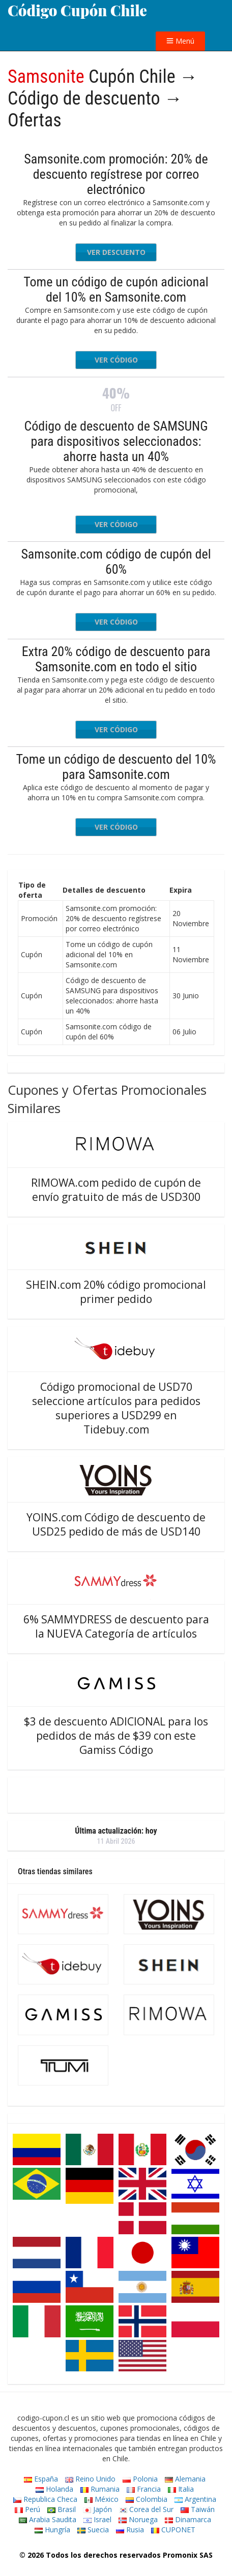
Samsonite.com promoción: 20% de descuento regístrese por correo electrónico (116, 174)
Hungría (52, 2529)
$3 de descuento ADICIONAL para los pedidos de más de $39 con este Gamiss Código (116, 1735)
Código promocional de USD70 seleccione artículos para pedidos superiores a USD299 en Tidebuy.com (116, 1408)
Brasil (61, 2509)
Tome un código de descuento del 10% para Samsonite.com (116, 767)
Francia (144, 2489)
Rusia (130, 2529)
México (101, 2499)
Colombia (146, 2499)
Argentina (195, 2499)
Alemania (185, 2479)
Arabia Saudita (47, 2519)
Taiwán (198, 2509)
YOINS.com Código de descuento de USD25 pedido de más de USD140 (116, 1524)
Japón (97, 2509)
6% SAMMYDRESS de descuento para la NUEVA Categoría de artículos (116, 1626)
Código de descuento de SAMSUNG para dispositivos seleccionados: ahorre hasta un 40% (116, 441)
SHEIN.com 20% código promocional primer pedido (116, 1292)
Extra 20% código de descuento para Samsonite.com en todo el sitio (116, 659)
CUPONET (173, 2529)
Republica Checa (45, 2499)
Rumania (100, 2489)
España (41, 2479)
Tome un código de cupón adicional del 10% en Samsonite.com (115, 289)
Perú (27, 2509)
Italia (181, 2489)
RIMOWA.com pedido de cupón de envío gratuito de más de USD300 (116, 1190)
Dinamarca (188, 2519)
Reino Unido (90, 2479)
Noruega (138, 2519)
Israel (97, 2519)
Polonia (140, 2479)
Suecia (93, 2529)
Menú (180, 41)
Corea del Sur (146, 2509)
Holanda (54, 2489)
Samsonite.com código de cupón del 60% (116, 561)
